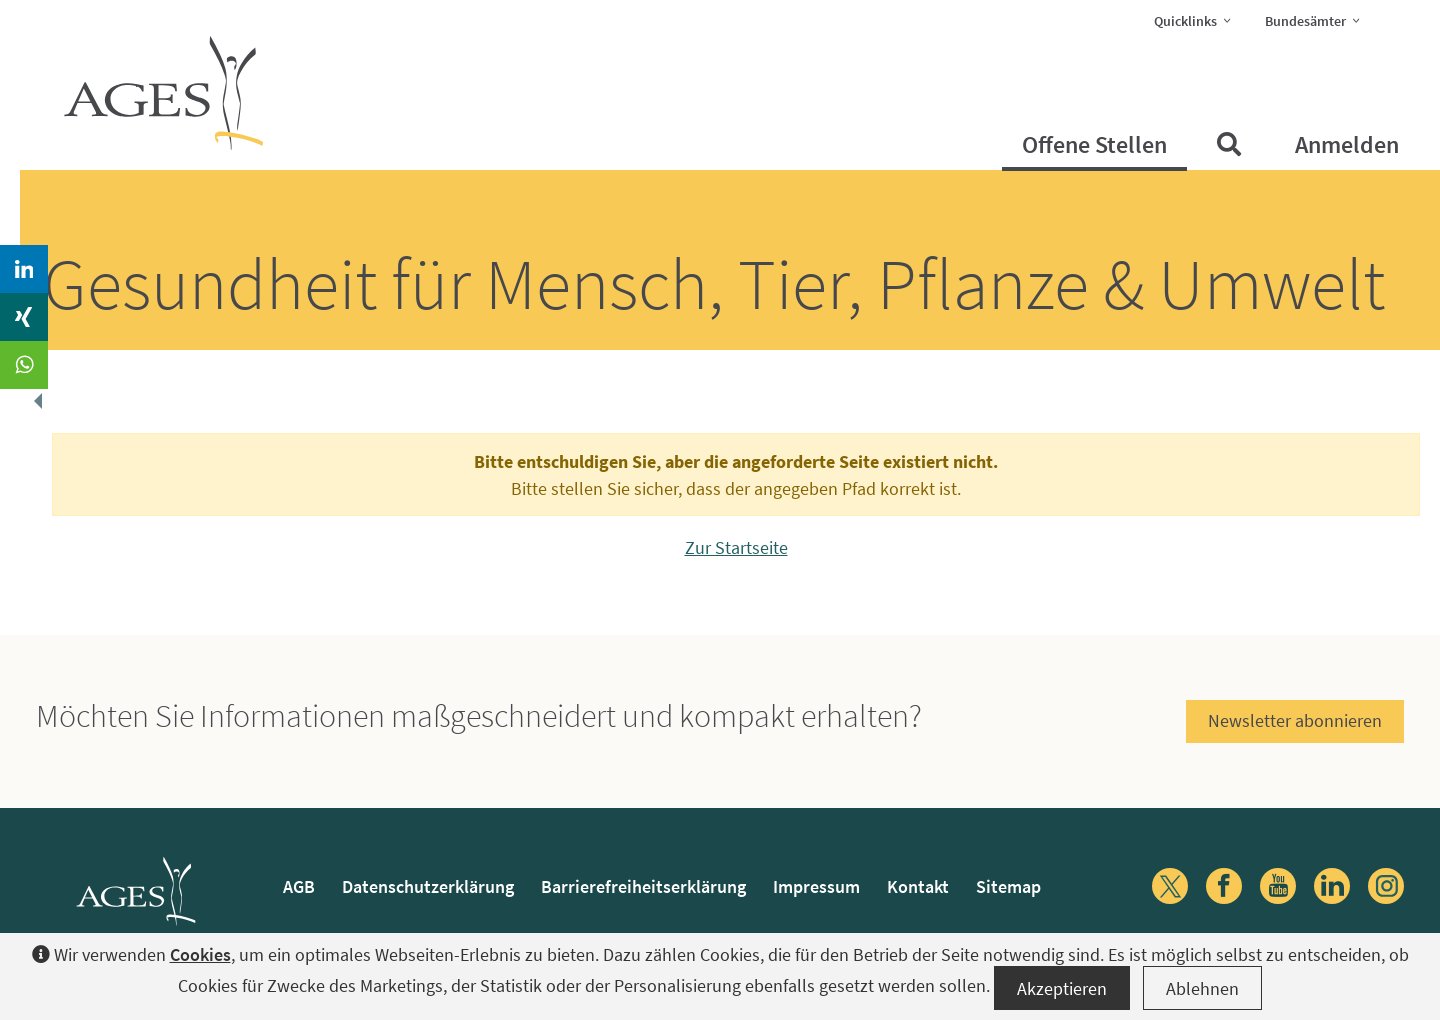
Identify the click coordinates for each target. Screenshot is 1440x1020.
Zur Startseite (736, 547)
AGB (299, 886)
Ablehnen (1202, 988)
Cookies (200, 954)
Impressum (816, 886)
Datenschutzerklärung (428, 886)
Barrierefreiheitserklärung (643, 886)
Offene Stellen (1094, 144)
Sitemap (1008, 886)
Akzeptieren (1062, 988)
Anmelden (1347, 144)
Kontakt (918, 886)
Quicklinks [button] (1198, 19)
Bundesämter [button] (1318, 19)
